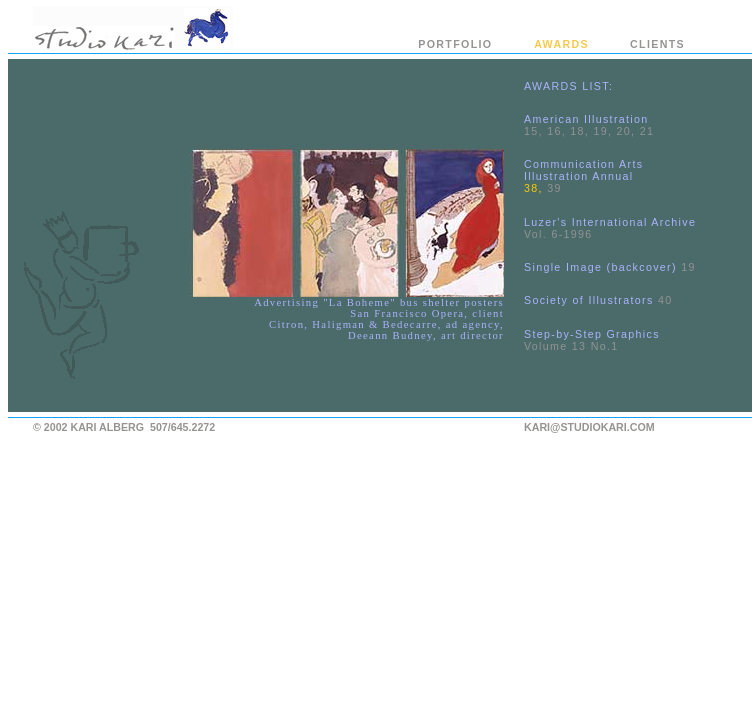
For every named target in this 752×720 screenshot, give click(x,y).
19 (688, 267)
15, (533, 131)
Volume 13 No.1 (571, 346)
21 (647, 131)
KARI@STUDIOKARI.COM (589, 427)
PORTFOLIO (455, 44)
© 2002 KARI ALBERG (88, 427)
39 (554, 188)
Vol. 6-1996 (558, 234)
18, (579, 131)
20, (626, 131)
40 (665, 300)
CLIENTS (657, 44)
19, (602, 131)
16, (556, 131)
